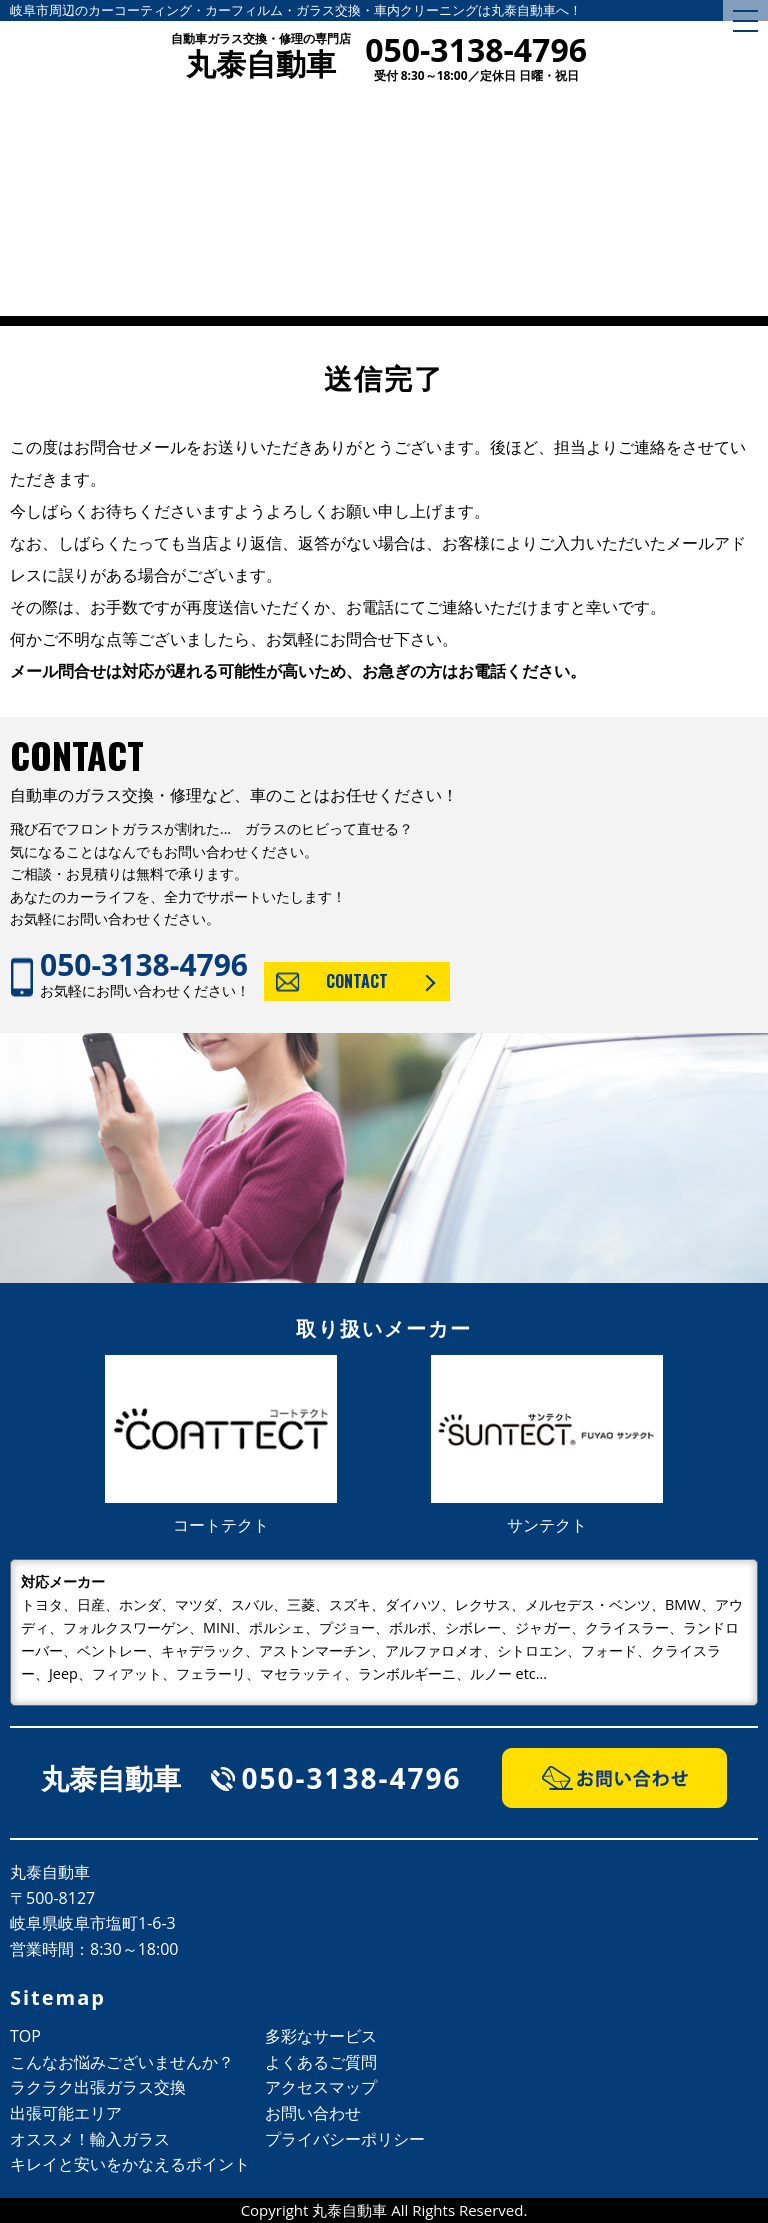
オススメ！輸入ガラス (90, 2139)
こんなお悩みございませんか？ (122, 2062)
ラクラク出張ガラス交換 (98, 2087)
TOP (25, 2036)
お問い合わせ (313, 2113)
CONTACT (357, 981)
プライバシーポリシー (345, 2139)
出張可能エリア (66, 2113)
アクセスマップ (321, 2087)
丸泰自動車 (261, 58)
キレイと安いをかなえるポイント (130, 2164)
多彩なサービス (321, 2036)
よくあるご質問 (321, 2062)
